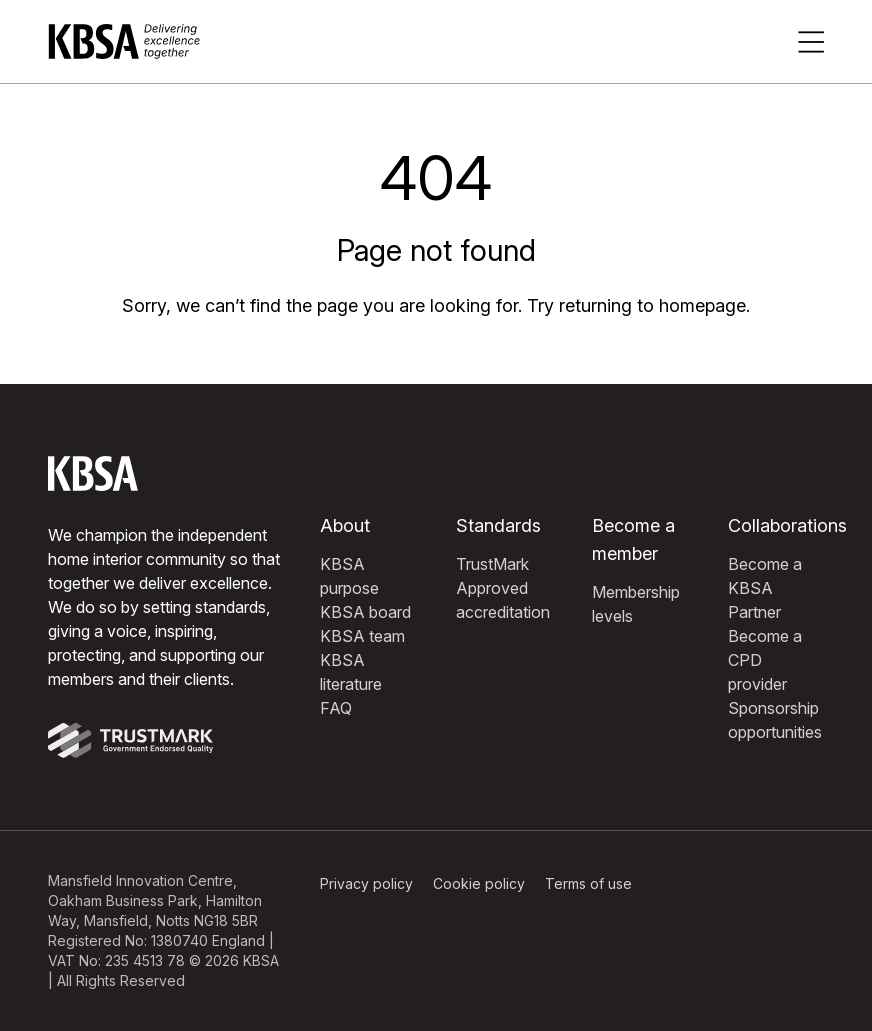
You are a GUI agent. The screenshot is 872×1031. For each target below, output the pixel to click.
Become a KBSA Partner (765, 588)
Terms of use (588, 883)
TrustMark (492, 564)
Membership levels (636, 604)
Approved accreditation (503, 600)
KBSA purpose (349, 576)
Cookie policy (479, 883)
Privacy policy (366, 883)
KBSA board (365, 612)
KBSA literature (351, 672)
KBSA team (362, 636)
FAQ (336, 708)
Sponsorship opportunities (775, 720)
